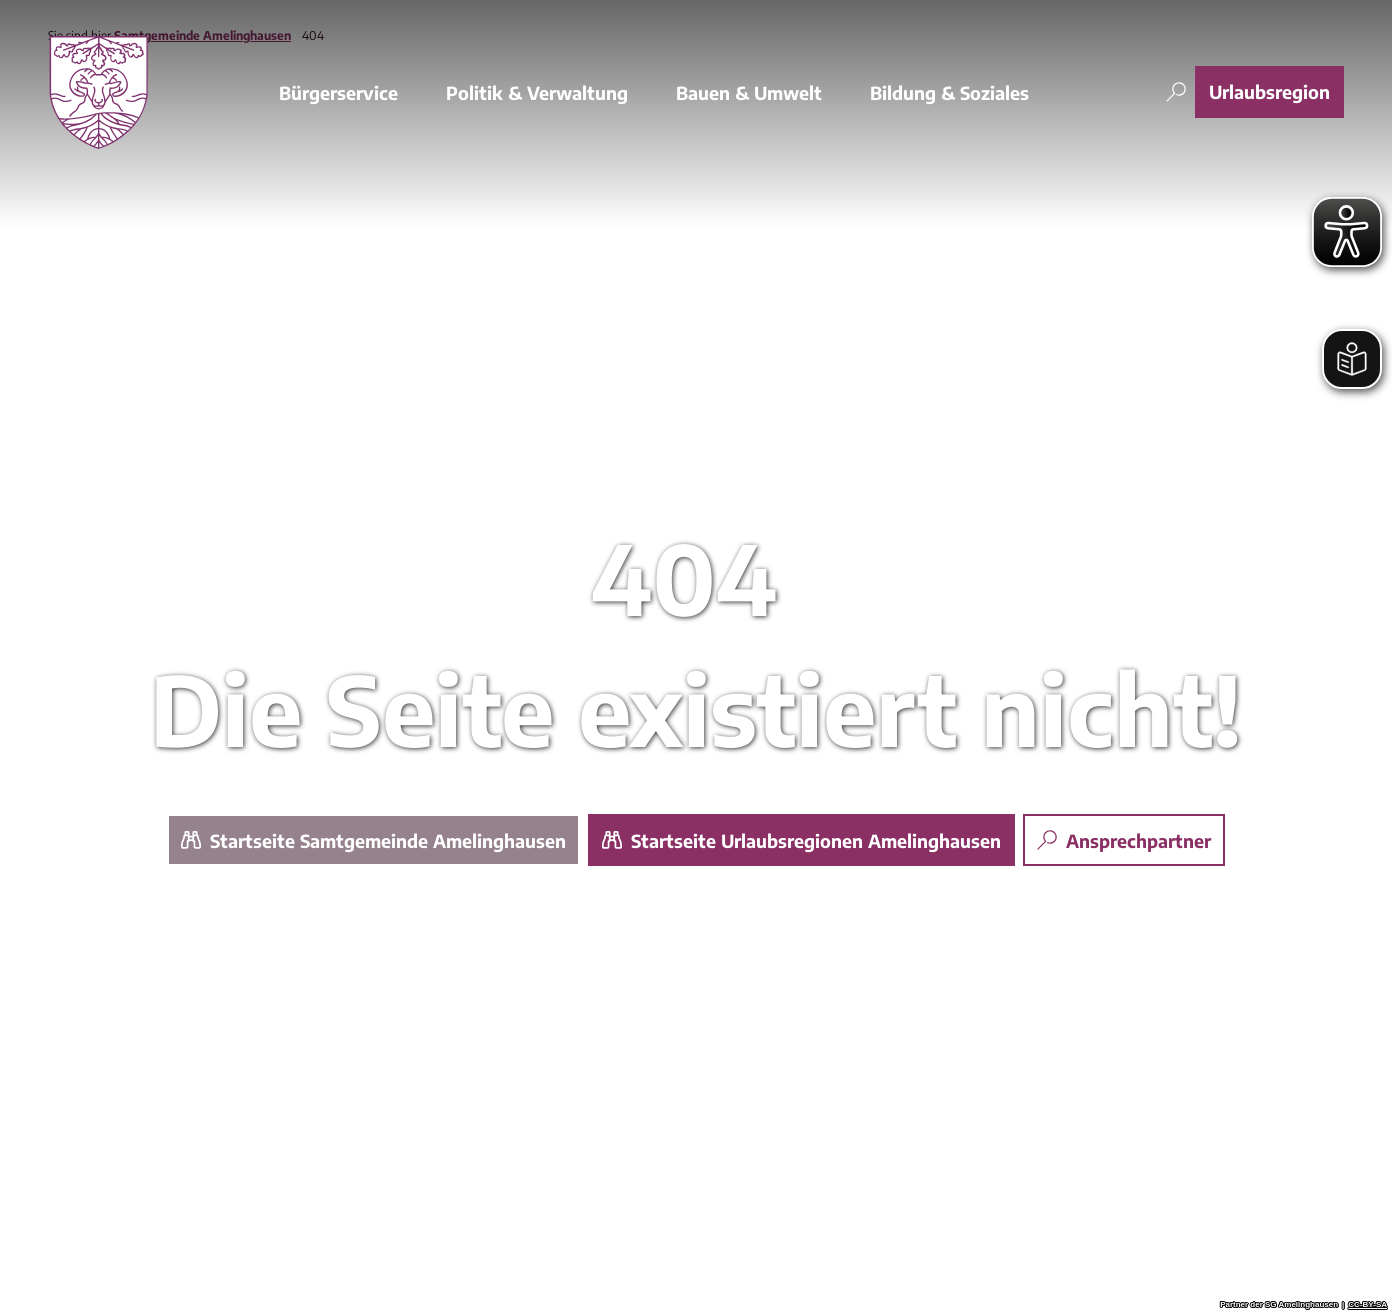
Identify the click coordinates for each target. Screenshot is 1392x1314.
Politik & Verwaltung (537, 91)
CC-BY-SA (1367, 1305)
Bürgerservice (338, 91)
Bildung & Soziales (949, 91)
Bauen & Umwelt (749, 91)
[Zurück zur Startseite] (98, 91)
